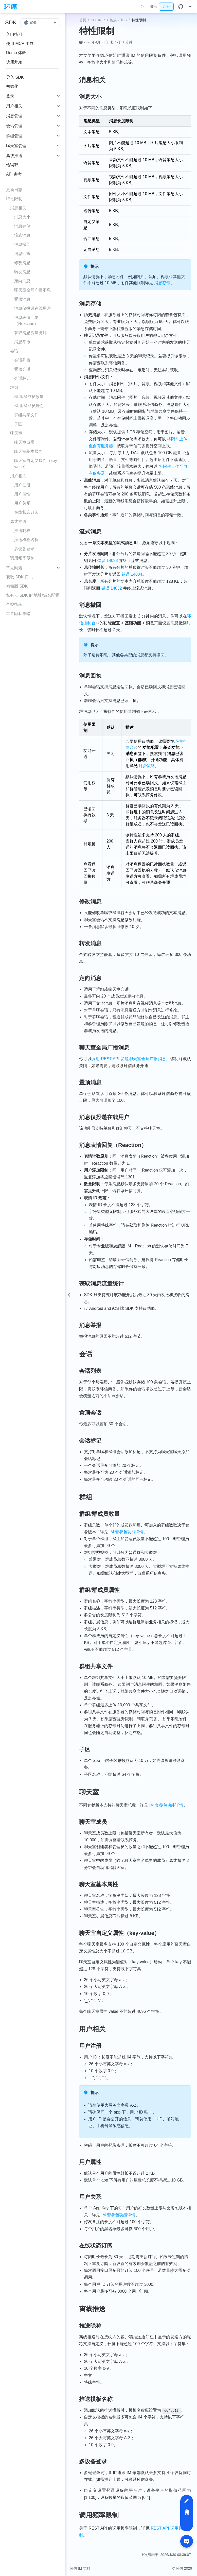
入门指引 (14, 34)
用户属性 (22, 494)
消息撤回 (22, 244)
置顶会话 (22, 369)
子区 (18, 424)
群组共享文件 (26, 415)
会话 (14, 351)
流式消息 (22, 235)
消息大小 (22, 217)
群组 (14, 387)
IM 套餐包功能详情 (127, 1532)
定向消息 (22, 281)
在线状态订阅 (26, 512)
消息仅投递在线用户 (32, 308)
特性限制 (14, 199)
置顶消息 (22, 299)
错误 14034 (132, 574)
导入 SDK (15, 77)
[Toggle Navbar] (189, 6)
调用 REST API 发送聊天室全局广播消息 (129, 1059)
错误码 (12, 165)
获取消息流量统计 (30, 333)
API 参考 (14, 174)
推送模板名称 (26, 540)
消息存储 (22, 226)
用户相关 (18, 476)
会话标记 (22, 378)
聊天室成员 (24, 442)
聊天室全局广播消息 (32, 290)
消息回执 (22, 253)
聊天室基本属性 (28, 451)
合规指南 (14, 604)
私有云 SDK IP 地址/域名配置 (32, 595)
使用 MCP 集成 (19, 43)
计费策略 (147, 766)
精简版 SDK (17, 586)
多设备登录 (24, 549)
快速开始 (14, 62)
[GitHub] (181, 7)
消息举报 (22, 342)
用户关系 (22, 503)
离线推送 (18, 521)
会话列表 (22, 360)
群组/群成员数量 (29, 396)
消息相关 (18, 208)
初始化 (12, 86)
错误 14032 (111, 588)
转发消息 (22, 272)
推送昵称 (22, 530)
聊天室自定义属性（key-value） (36, 463)
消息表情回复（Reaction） (26, 320)
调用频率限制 (22, 558)
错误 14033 (107, 560)
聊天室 (16, 433)
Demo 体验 (16, 52)
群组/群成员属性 (29, 406)
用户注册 (22, 485)
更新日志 (14, 189)
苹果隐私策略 (18, 613)
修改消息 (22, 263)
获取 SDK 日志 (19, 577)
